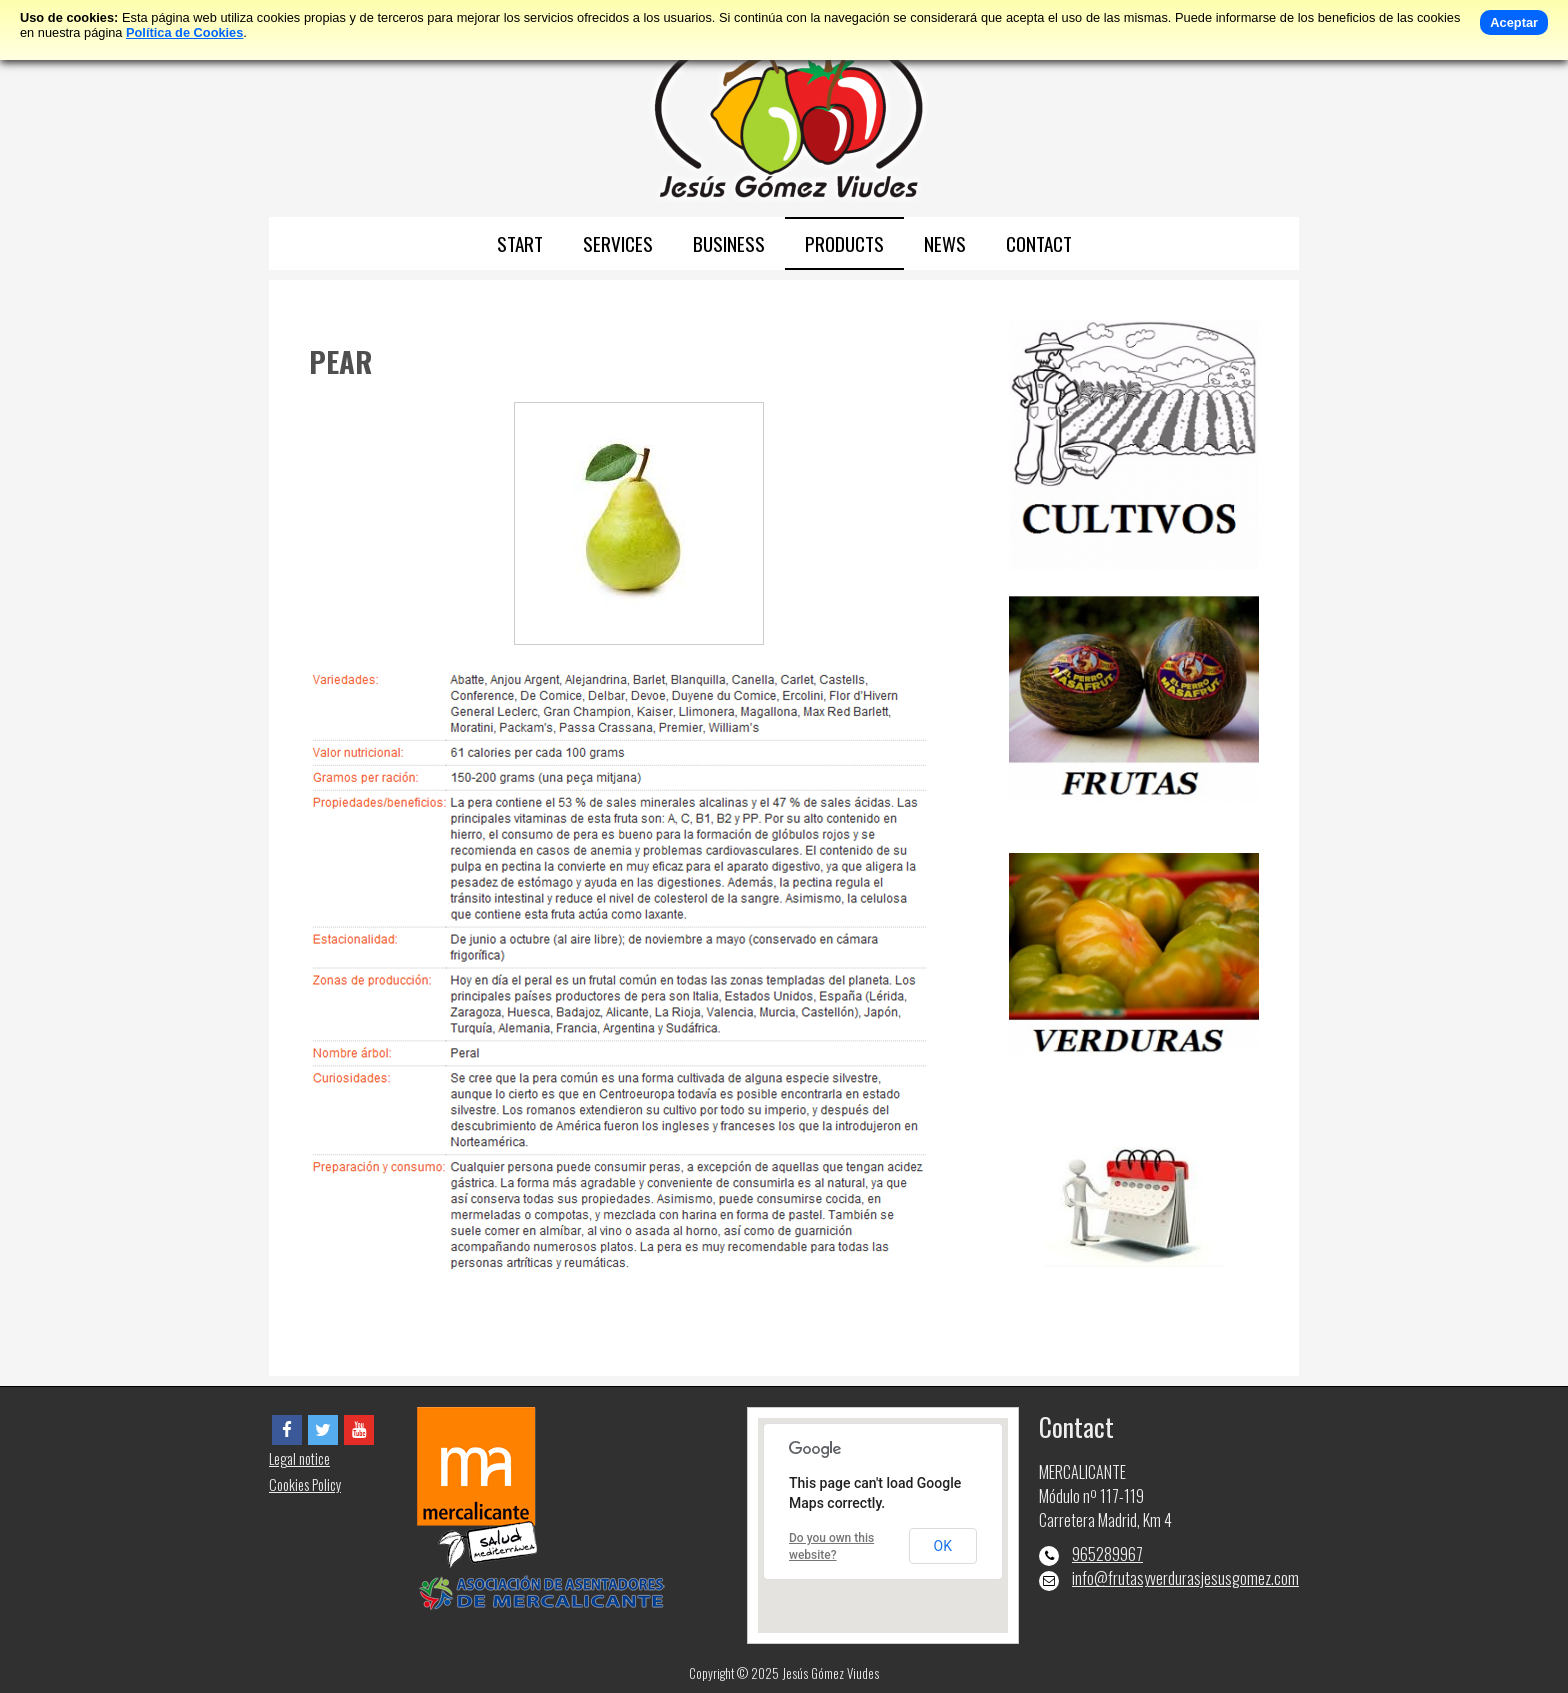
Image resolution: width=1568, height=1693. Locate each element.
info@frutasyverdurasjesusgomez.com (1185, 1578)
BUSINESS (729, 243)
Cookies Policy (305, 1484)
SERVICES (618, 243)
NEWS (945, 243)
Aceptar (1514, 22)
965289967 (1107, 1554)
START (520, 243)
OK (943, 1546)
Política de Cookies (184, 32)
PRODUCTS (844, 243)
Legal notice (299, 1458)
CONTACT (1039, 243)
